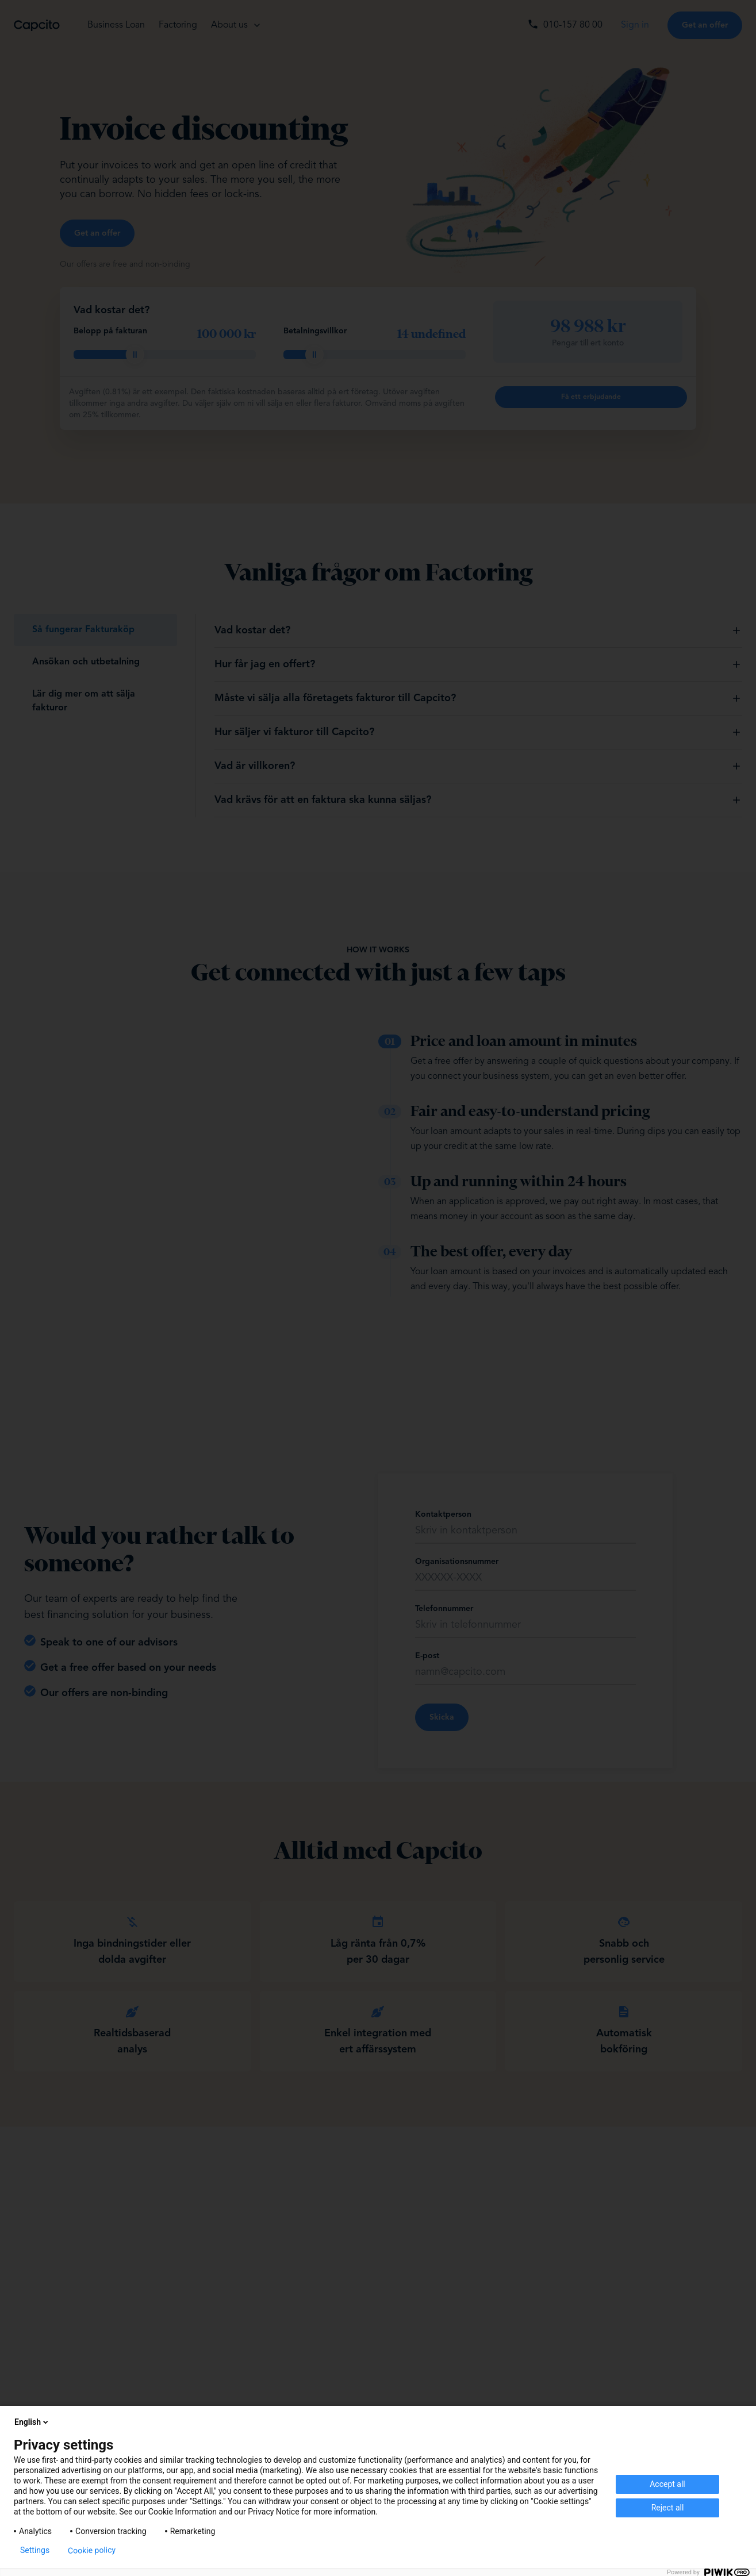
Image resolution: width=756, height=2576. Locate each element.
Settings (34, 2550)
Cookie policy (92, 2550)
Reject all (667, 2507)
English (32, 2422)
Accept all (667, 2484)
